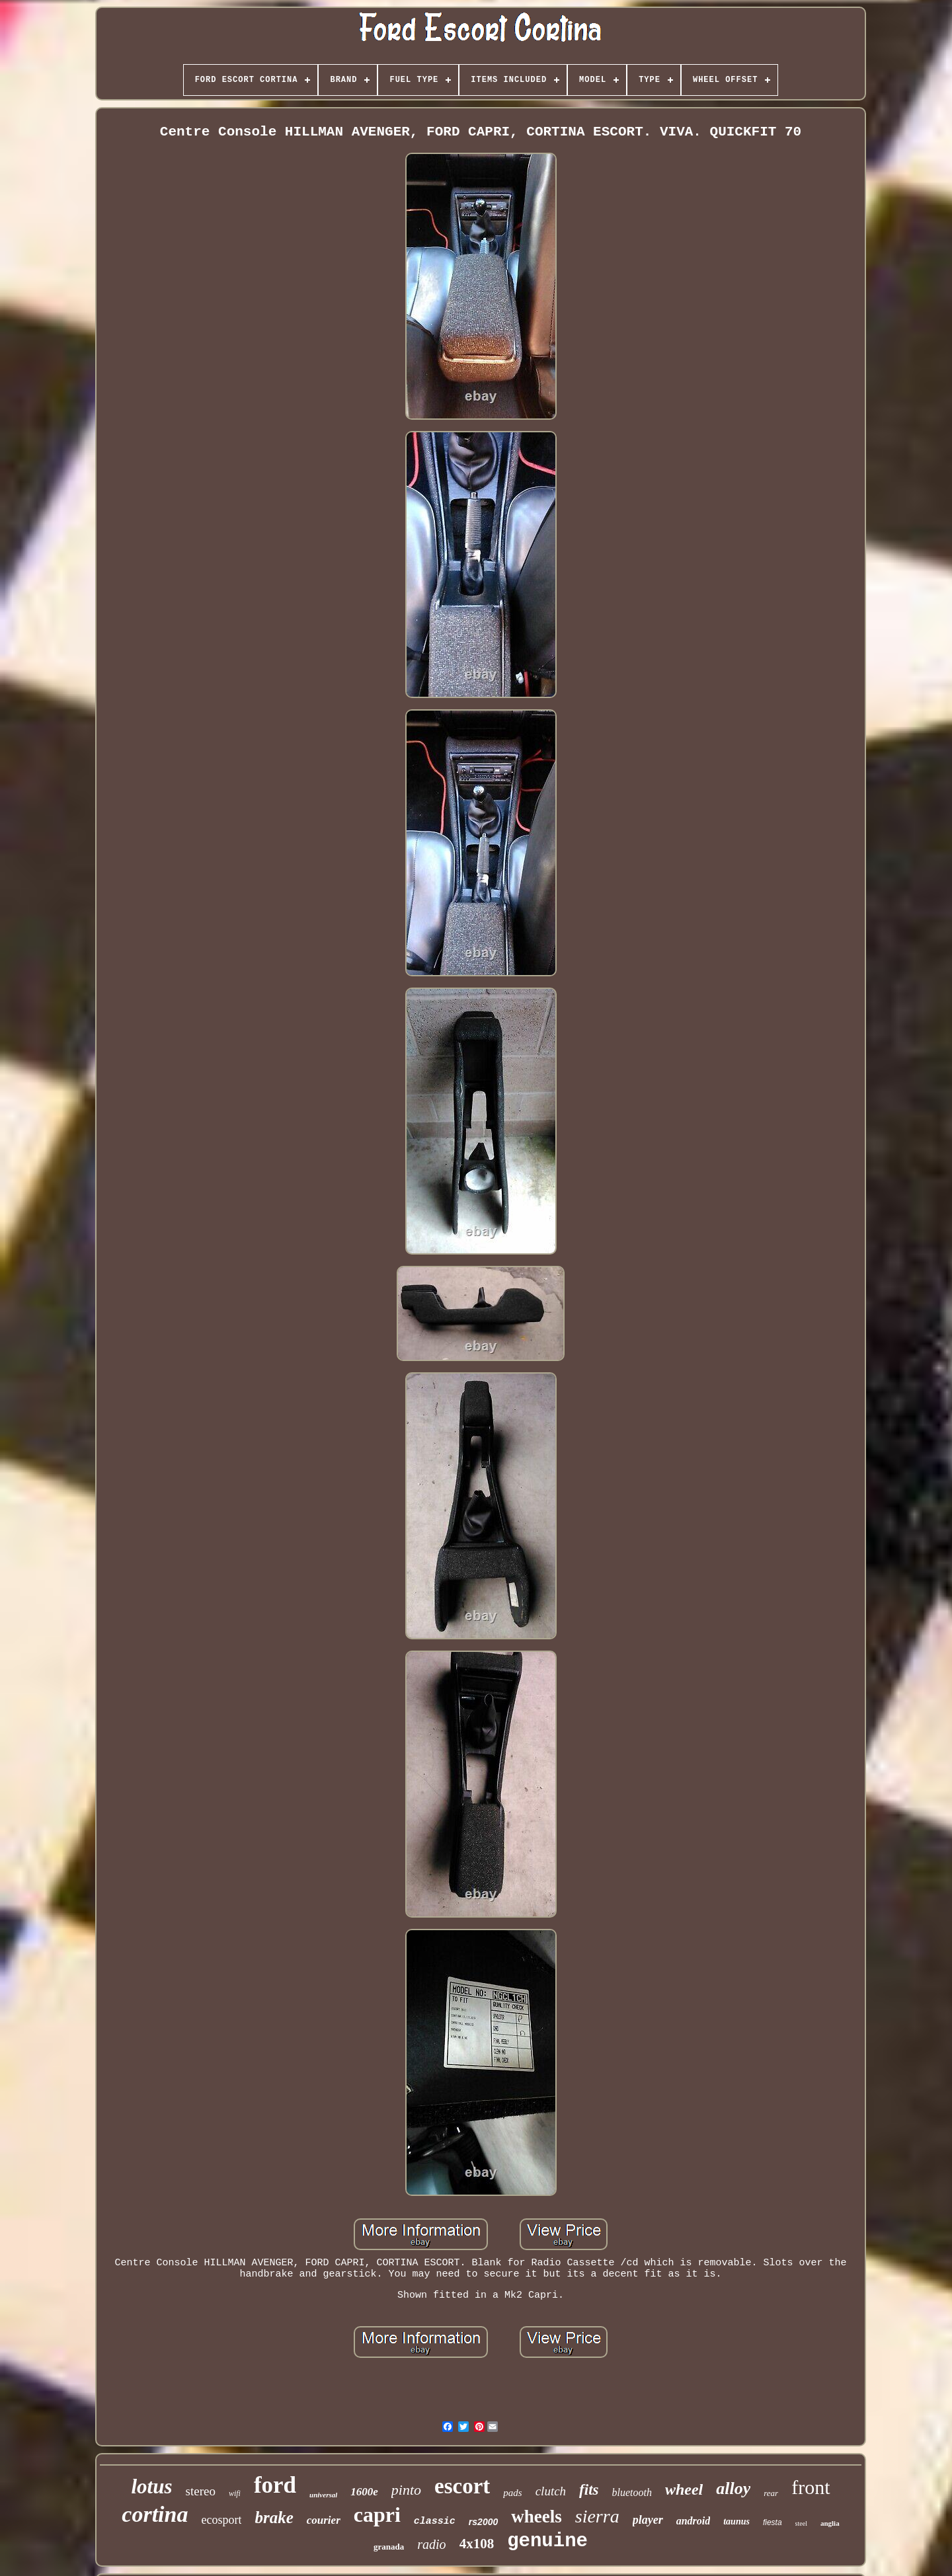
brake (274, 2517)
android (693, 2520)
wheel (684, 2489)
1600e (364, 2491)
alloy (733, 2488)
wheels (536, 2516)
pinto (406, 2489)
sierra (597, 2516)
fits (588, 2489)
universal (323, 2495)
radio (431, 2544)
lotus (152, 2486)
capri (377, 2514)
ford (275, 2485)
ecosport (221, 2519)
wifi (235, 2493)
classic (435, 2521)
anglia (830, 2523)
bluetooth (632, 2492)
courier (323, 2520)
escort (462, 2486)
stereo (201, 2491)
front (810, 2487)
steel (801, 2523)
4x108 (477, 2544)
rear (771, 2493)
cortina (155, 2514)
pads (512, 2492)
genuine (547, 2541)
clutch (551, 2491)
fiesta (772, 2522)
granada (389, 2547)
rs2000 (483, 2522)
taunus (736, 2521)
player (648, 2519)
